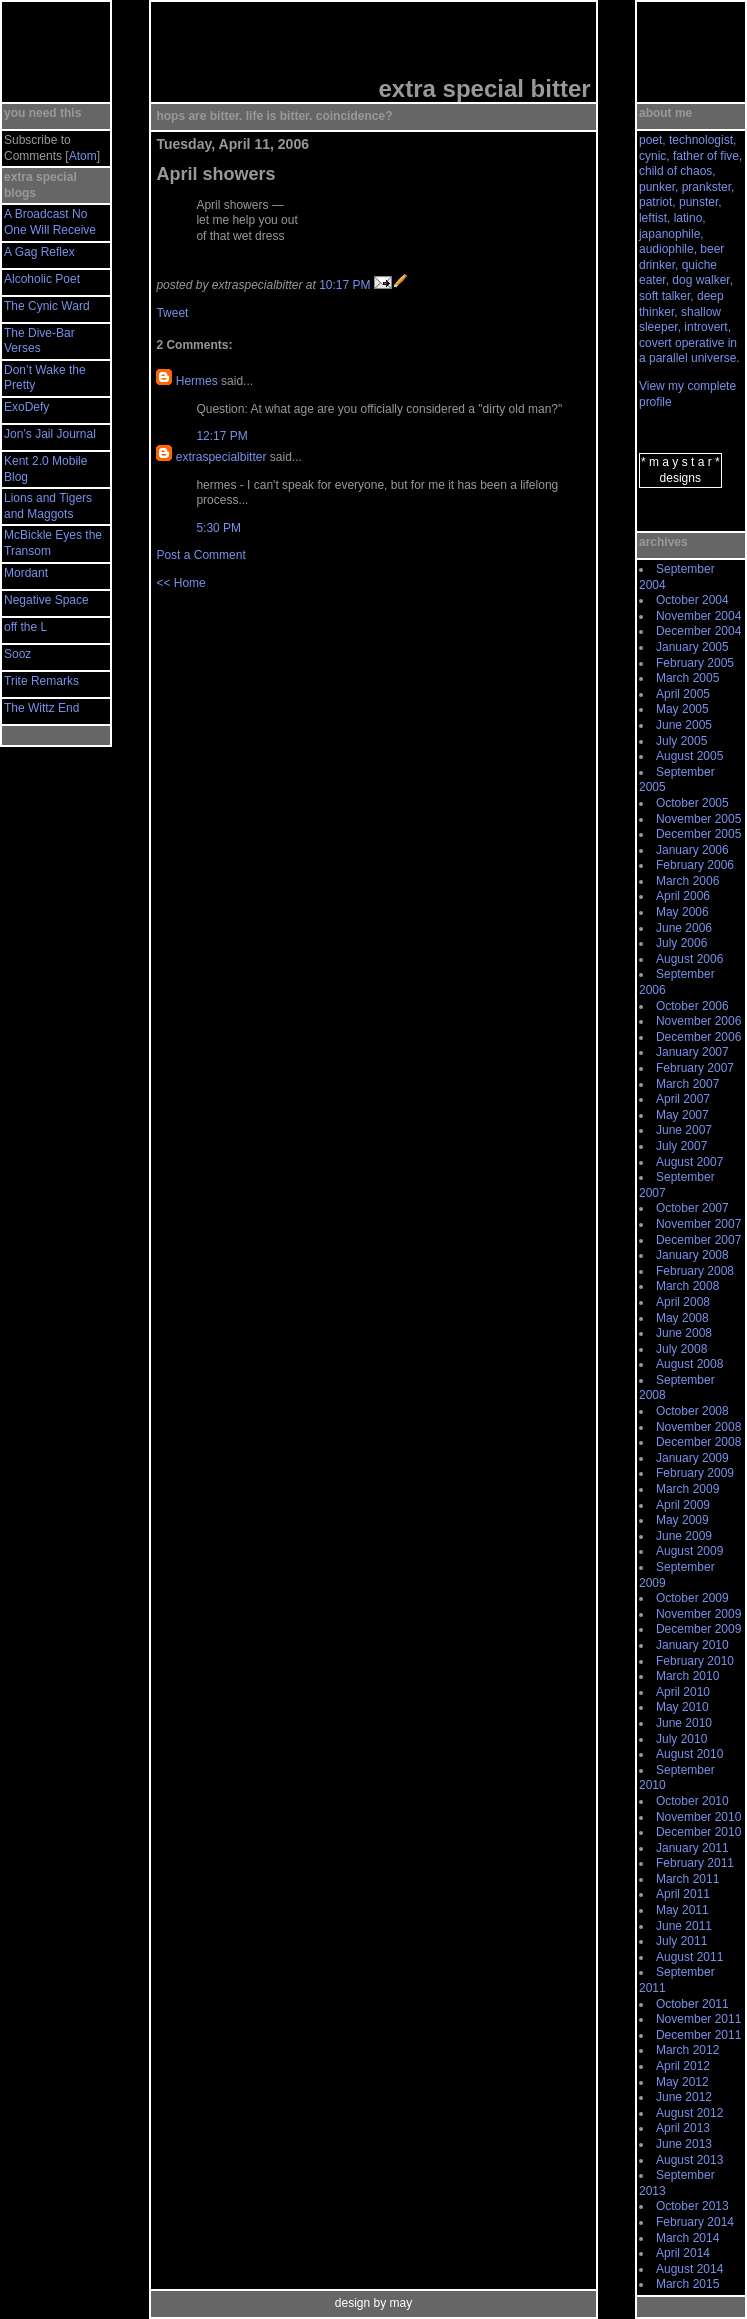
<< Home (180, 583)
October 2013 (692, 2206)
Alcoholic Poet (42, 279)
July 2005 (681, 741)
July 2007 (681, 1146)
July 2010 (681, 1739)
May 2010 (682, 1707)
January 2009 (692, 1458)
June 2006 (684, 928)
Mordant (26, 573)
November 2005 (698, 819)
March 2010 (687, 1676)
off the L (25, 627)
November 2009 (698, 1614)
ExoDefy (26, 407)
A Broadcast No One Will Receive (50, 222)
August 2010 (689, 1754)
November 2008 (698, 1427)
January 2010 (692, 1645)
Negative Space (46, 600)
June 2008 (684, 1333)
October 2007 (692, 1208)
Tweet (172, 313)
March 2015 (687, 2284)
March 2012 (687, 2050)
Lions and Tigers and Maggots (48, 506)
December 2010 (698, 1832)
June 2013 (684, 2144)
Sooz (17, 654)
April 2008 (683, 1302)
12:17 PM (221, 436)
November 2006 (698, 1021)
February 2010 (695, 1661)
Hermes (197, 381)
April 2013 (683, 2128)
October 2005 (692, 803)
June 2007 (684, 1130)
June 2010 (684, 1723)
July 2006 (681, 943)
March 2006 (687, 881)
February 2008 (695, 1271)
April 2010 (683, 1692)
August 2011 (689, 1957)
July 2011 (681, 1941)
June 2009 (684, 1536)
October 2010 (692, 1801)
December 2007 (698, 1240)
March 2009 (687, 1489)
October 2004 (692, 600)
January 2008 (692, 1255)
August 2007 (689, 1162)
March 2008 (687, 1286)
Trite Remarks (41, 681)
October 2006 (692, 1006)
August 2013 (689, 2160)
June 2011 (684, 1926)
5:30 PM (218, 528)
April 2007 (683, 1099)
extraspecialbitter (221, 457)
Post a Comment (200, 555)
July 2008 (681, 1349)
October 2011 (692, 2004)
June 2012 (684, 2097)
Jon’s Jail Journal (50, 434)
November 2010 (698, 1817)
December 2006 (698, 1037)
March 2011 (687, 1879)
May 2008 (682, 1318)
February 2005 (695, 663)
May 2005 (682, 709)
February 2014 (695, 2222)
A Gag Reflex (39, 252)
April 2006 (683, 896)
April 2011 (683, 1894)
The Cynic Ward (47, 306)
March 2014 (687, 2238)
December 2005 (698, 834)
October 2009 (692, 1598)
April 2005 (683, 694)
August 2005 (689, 756)
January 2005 (692, 647)
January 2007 (692, 1052)
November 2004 (698, 616)
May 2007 (682, 1115)
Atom (83, 156)
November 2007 (698, 1224)
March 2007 (687, 1084)
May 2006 (682, 912)
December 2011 (698, 2035)
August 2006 (689, 959)
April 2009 (683, 1505)
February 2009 (695, 1473)
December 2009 (698, 1629)
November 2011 (698, 2019)
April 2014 (683, 2253)
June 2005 (684, 725)
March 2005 (687, 678)
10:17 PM (344, 285)
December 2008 (698, 1442)
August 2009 (689, 1551)
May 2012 (682, 2082)
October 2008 (692, 1411)
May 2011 (682, 1910)
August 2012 (689, 2113)
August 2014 (689, 2269)
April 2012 (683, 2066)
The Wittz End (41, 708)
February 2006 (695, 865)
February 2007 (695, 1068)
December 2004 (698, 631)
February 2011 (695, 1863)
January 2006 (692, 850)
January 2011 (692, 1848)
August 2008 (689, 1364)
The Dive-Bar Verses (39, 341)
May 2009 (682, 1520)
